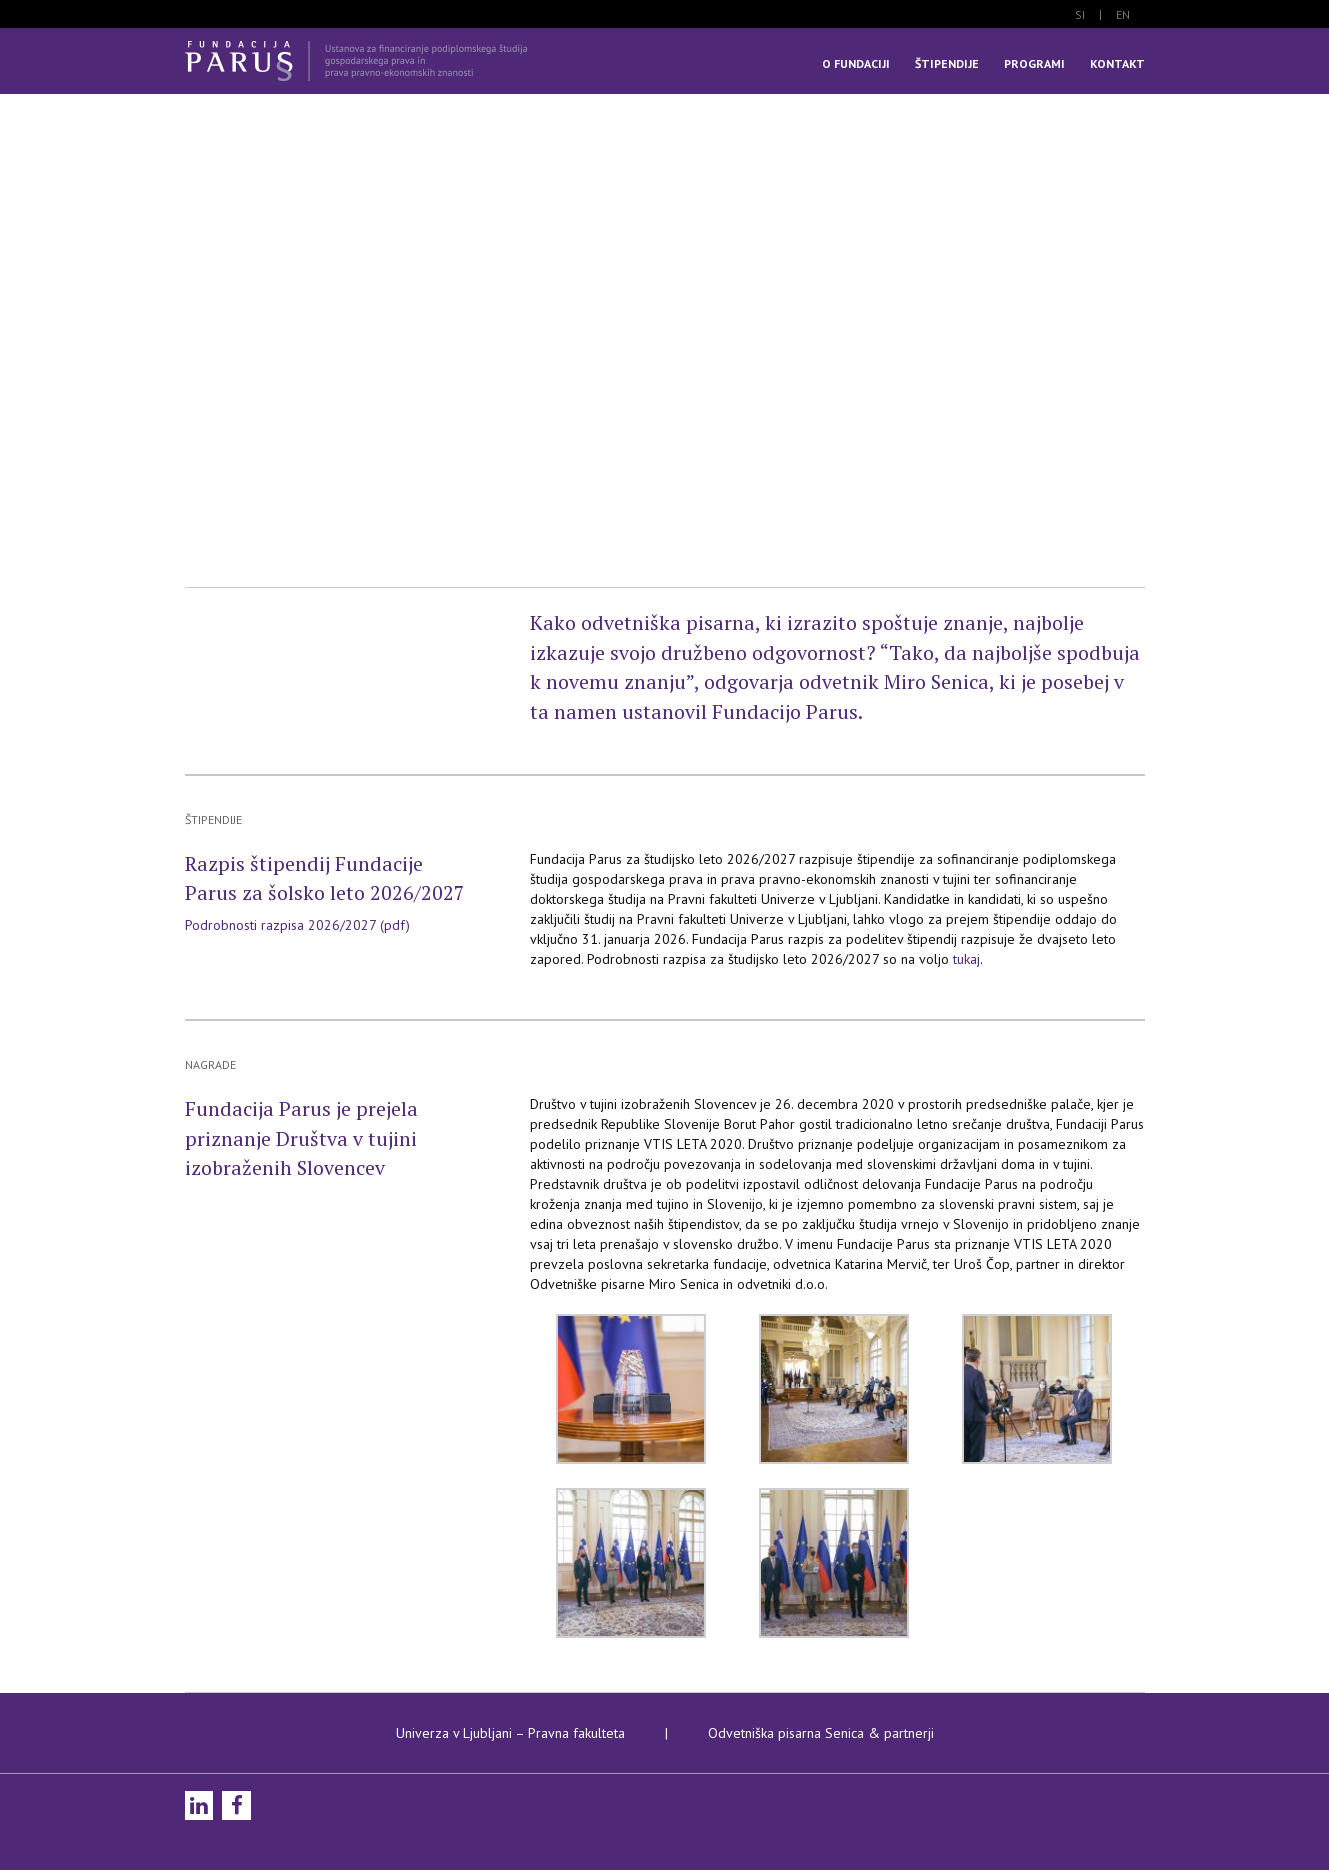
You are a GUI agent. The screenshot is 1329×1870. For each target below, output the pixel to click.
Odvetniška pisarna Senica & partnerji (821, 1733)
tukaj (966, 959)
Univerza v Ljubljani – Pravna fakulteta (510, 1733)
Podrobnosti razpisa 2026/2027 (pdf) (297, 925)
